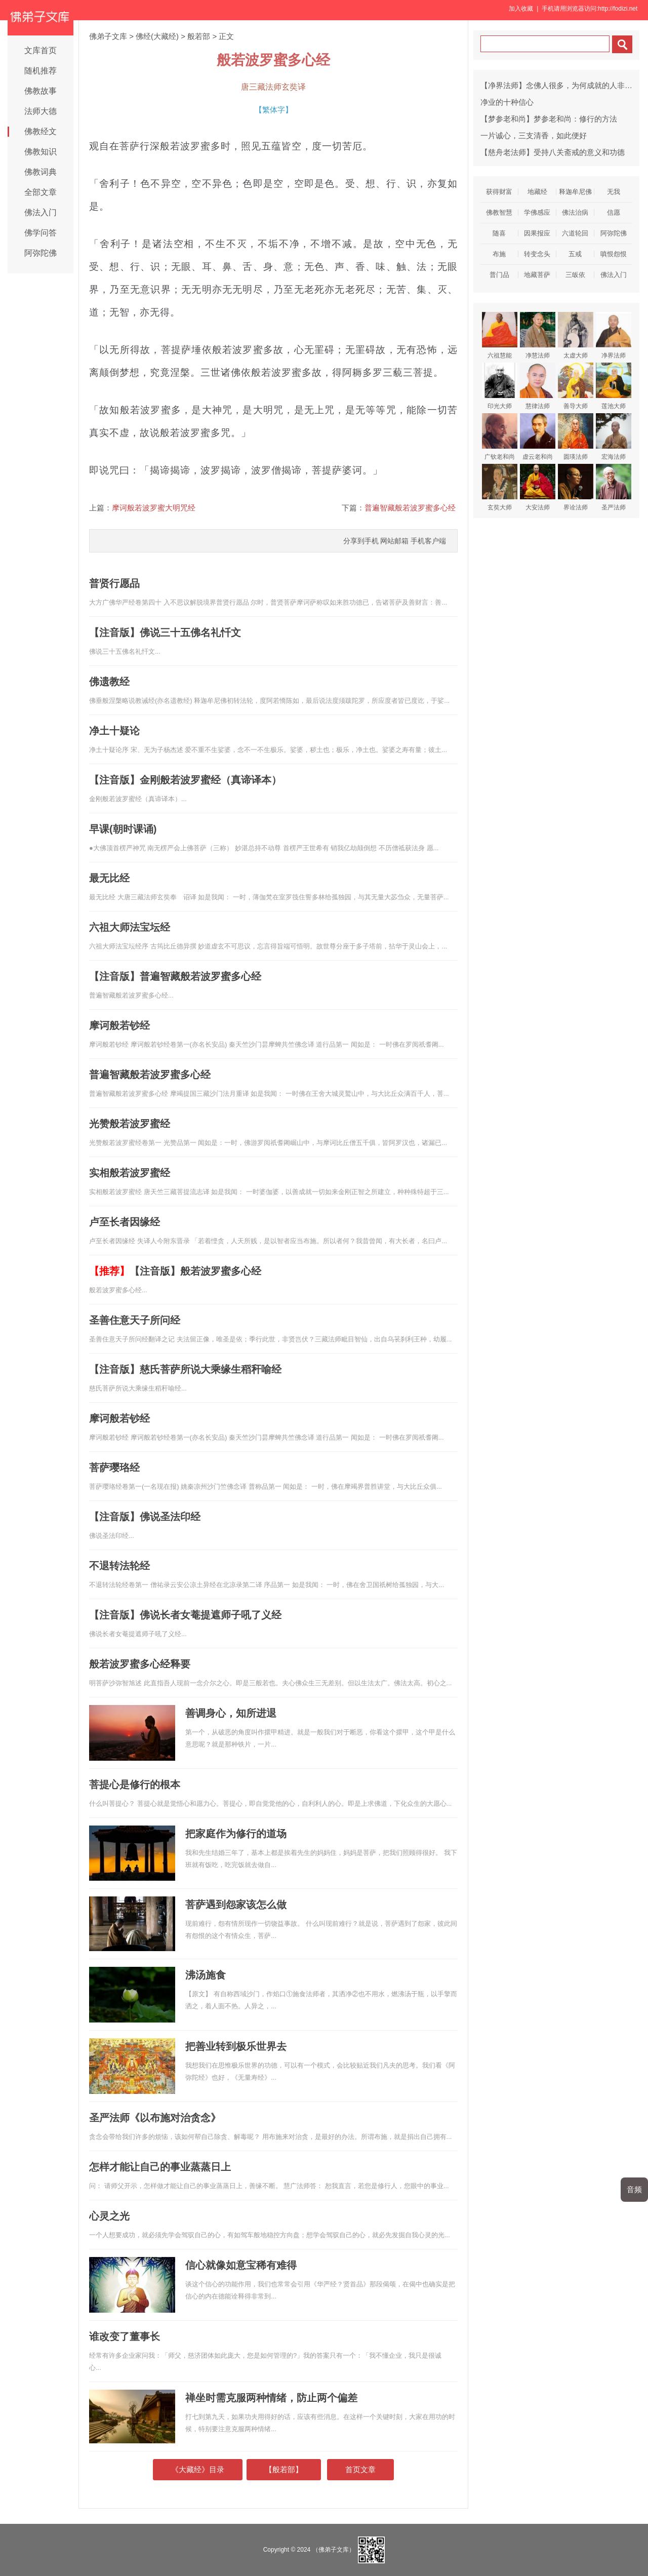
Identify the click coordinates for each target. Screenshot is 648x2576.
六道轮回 (575, 233)
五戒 (575, 254)
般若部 (198, 36)
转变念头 (537, 254)
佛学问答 (40, 232)
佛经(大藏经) (157, 36)
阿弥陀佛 (40, 253)
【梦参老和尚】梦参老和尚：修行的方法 (548, 118)
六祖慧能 (499, 335)
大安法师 (537, 487)
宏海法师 (613, 436)
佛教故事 (40, 91)
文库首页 (40, 50)
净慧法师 (537, 335)
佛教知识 (40, 151)
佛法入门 (40, 212)
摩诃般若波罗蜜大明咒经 (153, 507)
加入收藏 (521, 8)
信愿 (613, 212)
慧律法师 (537, 386)
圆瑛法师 (575, 436)
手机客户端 (428, 541)
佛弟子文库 (108, 36)
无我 (613, 191)
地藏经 (537, 191)
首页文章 (360, 2469)
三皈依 (575, 274)
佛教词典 (40, 172)
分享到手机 (361, 541)
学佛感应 (537, 212)
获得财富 (499, 191)
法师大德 (40, 111)
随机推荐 (40, 70)
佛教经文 (40, 131)
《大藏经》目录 (197, 2469)
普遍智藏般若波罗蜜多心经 (410, 507)
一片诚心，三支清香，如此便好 (533, 135)
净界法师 (613, 335)
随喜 (499, 233)
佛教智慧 (499, 212)
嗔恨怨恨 (613, 254)
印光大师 (499, 386)
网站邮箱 (394, 541)
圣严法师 (613, 487)
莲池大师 (613, 386)
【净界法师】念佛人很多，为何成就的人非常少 (560, 85)
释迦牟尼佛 (575, 191)
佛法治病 (575, 212)
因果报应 (537, 233)
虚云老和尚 (537, 436)
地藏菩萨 (537, 274)
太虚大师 (575, 335)
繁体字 (273, 109)
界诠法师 (575, 487)
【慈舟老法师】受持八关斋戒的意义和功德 (552, 152)
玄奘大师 (499, 487)
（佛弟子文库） (333, 2549)
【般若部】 (284, 2469)
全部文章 (40, 192)
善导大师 (575, 386)
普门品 (499, 274)
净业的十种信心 (507, 102)
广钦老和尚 (499, 436)
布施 (499, 254)
